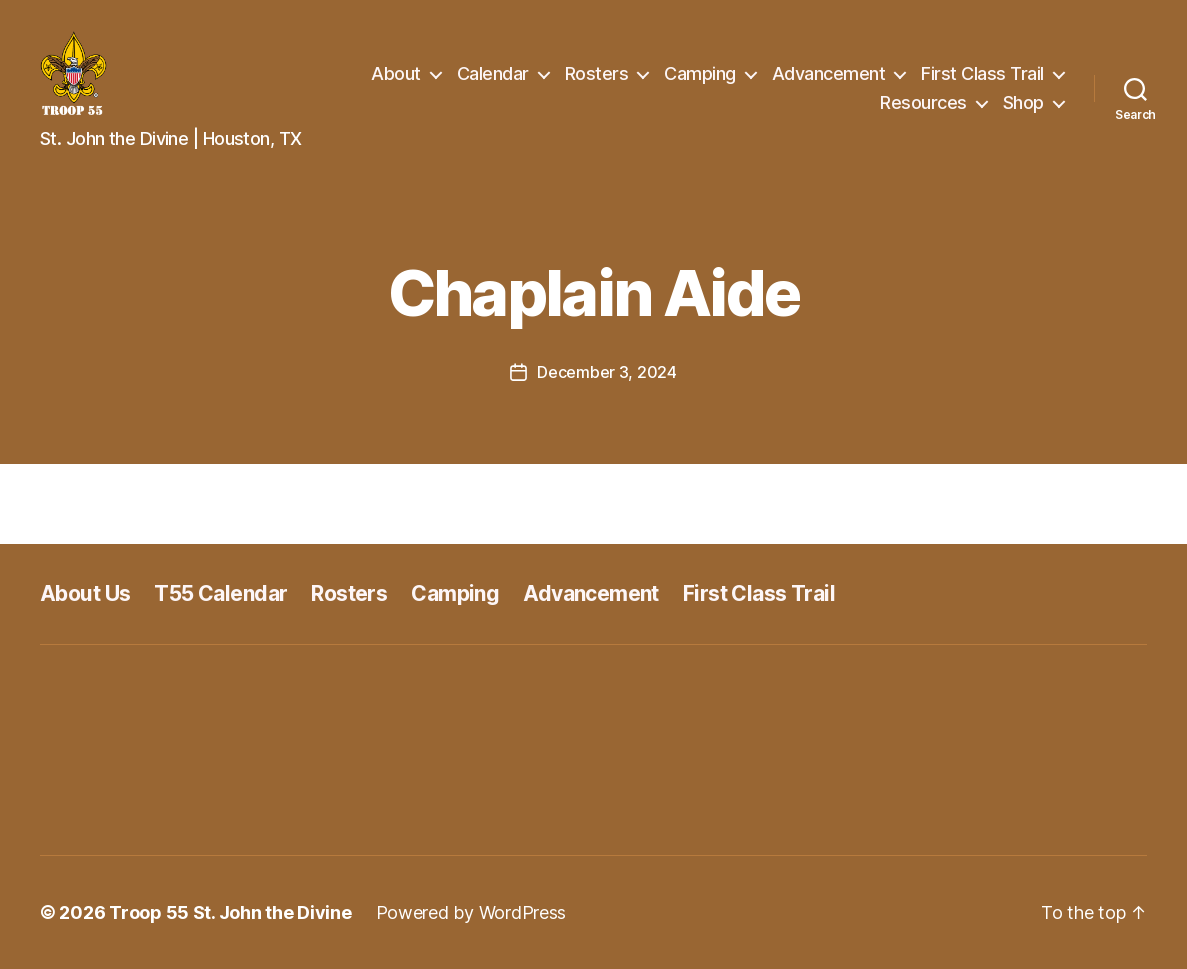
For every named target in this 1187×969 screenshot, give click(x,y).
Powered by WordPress (471, 912)
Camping (700, 73)
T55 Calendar (220, 593)
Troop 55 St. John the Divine (230, 912)
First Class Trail (982, 73)
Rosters (597, 73)
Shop (1023, 102)
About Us (85, 593)
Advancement (829, 73)
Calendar (493, 73)
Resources (923, 102)
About (396, 73)
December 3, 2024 (607, 372)
